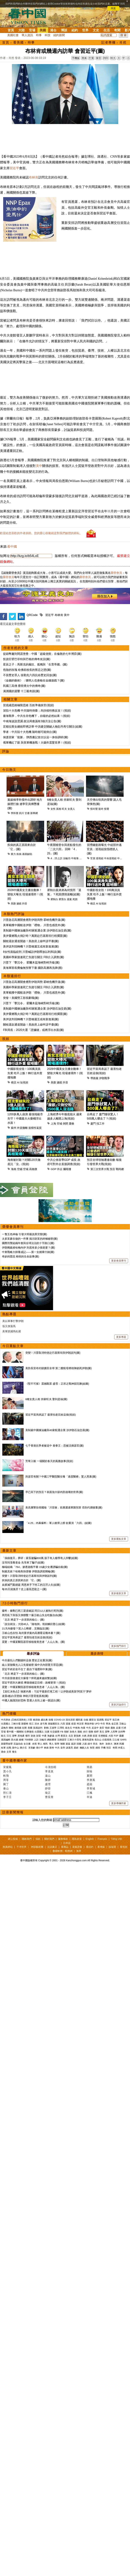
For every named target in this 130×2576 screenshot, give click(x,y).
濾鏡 (18, 903)
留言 (98, 58)
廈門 (93, 1123)
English (90, 1838)
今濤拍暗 (50, 1767)
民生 (95, 1743)
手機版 (75, 58)
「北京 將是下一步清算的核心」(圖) (23, 1619)
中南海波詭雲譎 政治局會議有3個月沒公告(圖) (32, 721)
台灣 (57, 1735)
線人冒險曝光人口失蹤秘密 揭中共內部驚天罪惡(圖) (32, 1664)
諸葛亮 (69, 1747)
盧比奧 (44, 1719)
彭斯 (24, 1727)
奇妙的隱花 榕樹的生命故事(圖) (20, 1256)
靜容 (48, 1788)
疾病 (18, 854)
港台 (53, 30)
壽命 (3, 1751)
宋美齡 (31, 1747)
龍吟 (100, 808)
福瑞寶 (112, 1846)
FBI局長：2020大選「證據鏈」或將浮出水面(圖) (33, 1029)
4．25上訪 (56, 858)
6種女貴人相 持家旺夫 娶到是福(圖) (46, 1399)
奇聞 (117, 30)
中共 (102, 1723)
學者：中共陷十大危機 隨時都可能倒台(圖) (30, 731)
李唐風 (91, 1779)
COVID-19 (59, 1719)
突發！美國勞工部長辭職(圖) (21, 997)
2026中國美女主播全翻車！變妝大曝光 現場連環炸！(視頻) (25, 894)
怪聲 (106, 808)
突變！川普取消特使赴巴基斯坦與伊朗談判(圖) (52, 1352)
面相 (58, 808)
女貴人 (71, 808)
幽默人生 (84, 1747)
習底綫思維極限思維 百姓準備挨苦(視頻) (28, 705)
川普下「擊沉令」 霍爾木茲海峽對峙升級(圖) (31, 962)
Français (102, 1838)
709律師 (28, 1739)
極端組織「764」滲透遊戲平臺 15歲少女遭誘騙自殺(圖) (35, 1566)
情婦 (107, 1727)
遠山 (48, 1775)
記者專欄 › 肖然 (113, 42)
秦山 (6, 1788)
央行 (85, 1731)
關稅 (11, 1727)
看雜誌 (64, 1846)
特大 (112, 58)
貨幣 (107, 1731)
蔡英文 (64, 1735)
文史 (96, 30)
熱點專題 (9, 1314)
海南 (13, 1169)
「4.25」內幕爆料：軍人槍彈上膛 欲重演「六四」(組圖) (58, 1522)
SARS (123, 1739)
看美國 (18, 42)
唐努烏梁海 (88, 1739)
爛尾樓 (67, 1169)
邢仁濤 (7, 1792)
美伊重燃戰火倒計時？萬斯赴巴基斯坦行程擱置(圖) (35, 935)
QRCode (32, 615)
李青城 (91, 1788)
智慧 (92, 1747)
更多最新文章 (118, 1593)
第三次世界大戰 (99, 1169)
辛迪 (89, 1796)
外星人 (121, 1747)
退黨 (69, 899)
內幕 (83, 1727)
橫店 (92, 903)
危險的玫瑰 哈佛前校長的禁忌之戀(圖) (27, 669)
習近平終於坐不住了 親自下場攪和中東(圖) (27, 1669)
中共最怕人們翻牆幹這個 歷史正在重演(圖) (27, 1660)
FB (61, 1731)
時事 (39, 35)
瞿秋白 (54, 899)
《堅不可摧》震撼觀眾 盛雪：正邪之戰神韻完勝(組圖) (57, 1383)
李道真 (49, 1771)
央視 (34, 1743)
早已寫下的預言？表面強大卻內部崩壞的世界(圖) (54, 1492)
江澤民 (60, 1727)
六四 (62, 1723)
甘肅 (27, 813)
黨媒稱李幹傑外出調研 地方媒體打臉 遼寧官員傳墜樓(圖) (24, 804)
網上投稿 (13, 1838)
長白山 (98, 1739)
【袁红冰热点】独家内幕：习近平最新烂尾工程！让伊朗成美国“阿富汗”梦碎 (47, 1691)
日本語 (67, 1843)
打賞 (91, 58)
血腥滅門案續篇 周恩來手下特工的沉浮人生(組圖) (31, 1584)
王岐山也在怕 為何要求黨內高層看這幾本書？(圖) (31, 1632)
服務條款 (63, 1838)
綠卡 (90, 1743)
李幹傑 (14, 813)
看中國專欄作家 (14, 1760)
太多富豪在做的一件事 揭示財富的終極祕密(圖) (30, 1238)
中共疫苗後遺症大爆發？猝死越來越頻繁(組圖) (29, 1678)
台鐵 (86, 1719)
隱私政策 (77, 1838)
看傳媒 (101, 1846)
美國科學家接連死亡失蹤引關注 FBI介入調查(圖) (33, 957)
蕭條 (71, 1123)
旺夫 (64, 808)
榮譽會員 (116, 572)
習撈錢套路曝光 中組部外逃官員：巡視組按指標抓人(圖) (104, 849)
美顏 (13, 903)
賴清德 (36, 1719)
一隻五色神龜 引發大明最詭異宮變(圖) (24, 1234)
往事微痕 (29, 1731)
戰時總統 (121, 1169)
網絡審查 (51, 1739)
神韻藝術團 (37, 1846)
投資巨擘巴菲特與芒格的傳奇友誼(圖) (26, 659)
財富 (38, 1735)
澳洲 (116, 1743)
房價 (89, 1735)
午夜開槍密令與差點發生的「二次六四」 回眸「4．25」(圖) (64, 849)
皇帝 (62, 1747)
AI (97, 903)
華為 (108, 1723)
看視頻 (123, 1846)
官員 (92, 858)
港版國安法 (53, 1723)
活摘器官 (62, 1739)
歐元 (3, 1735)
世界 (85, 30)
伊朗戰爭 (104, 1078)
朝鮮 (66, 1731)
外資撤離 (22, 1127)
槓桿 (96, 1731)
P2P (116, 1735)
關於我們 (49, 1838)
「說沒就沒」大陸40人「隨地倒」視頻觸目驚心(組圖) (33, 1624)
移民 (45, 1743)
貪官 (101, 1727)
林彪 (46, 1747)
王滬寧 (52, 1727)
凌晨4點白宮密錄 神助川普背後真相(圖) (25, 1695)
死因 (75, 899)
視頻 (5, 1039)
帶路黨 (94, 1078)
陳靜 (48, 1779)
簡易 (89, 1767)
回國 (79, 1743)
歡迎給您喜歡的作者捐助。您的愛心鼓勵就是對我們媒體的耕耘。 (41, 533)
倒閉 (65, 1123)
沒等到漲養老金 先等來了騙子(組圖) (23, 1562)
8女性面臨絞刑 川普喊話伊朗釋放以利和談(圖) (32, 951)
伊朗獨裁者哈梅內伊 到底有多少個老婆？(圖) (28, 1247)
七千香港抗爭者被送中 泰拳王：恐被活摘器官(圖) (54, 1445)
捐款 (37, 1838)
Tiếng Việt (116, 1838)
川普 (29, 1719)
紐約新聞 (59, 35)
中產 (44, 1735)
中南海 (75, 858)
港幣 (14, 1735)
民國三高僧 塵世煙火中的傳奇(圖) (24, 685)
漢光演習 (70, 1719)
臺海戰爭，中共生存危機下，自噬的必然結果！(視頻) (36, 715)
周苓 (6, 1779)
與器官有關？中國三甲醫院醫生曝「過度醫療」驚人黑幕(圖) (60, 1476)
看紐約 (89, 1846)
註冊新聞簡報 (13, 1812)
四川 (21, 813)
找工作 (100, 1123)
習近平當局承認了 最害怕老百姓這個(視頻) (50, 1414)
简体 (84, 58)
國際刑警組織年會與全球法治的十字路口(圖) (28, 1243)
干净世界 (21, 1846)
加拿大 (73, 1731)
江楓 (89, 1792)
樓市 (27, 1735)
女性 (53, 808)
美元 (101, 1731)
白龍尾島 (107, 1739)
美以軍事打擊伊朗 (13, 1321)
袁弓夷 (43, 1723)
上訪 (36, 1739)
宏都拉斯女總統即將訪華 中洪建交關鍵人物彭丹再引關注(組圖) (42, 726)
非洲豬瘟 (102, 1735)
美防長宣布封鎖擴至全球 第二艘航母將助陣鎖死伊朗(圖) (58, 1368)
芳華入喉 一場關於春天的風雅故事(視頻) (49, 1461)
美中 (39, 466)
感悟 (97, 1747)
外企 (59, 1169)
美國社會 (13, 35)
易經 (76, 1747)
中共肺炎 (5, 1719)
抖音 (24, 903)
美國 (43, 30)
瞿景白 (62, 899)
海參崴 (50, 1735)
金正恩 (114, 1723)
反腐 (118, 1727)
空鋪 (19, 1169)
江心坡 (115, 1739)
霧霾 (121, 1735)
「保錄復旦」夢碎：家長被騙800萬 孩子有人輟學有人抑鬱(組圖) (40, 1558)
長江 (31, 1723)
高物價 (33, 1169)
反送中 (95, 1727)
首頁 (11, 30)
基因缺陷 (27, 854)
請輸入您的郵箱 (42, 1819)
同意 (113, 8)
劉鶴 (46, 1727)
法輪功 (66, 858)
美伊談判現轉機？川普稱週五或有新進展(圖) (31, 946)
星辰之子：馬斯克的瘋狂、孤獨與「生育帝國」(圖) (35, 664)
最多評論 (33, 1653)
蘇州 (13, 1127)
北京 (70, 1735)
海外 (102, 1743)
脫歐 (80, 1731)
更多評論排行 (118, 1704)
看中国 (29, 16)
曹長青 (49, 1796)
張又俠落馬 (9, 1326)
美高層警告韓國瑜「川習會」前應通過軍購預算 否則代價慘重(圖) (63, 1507)
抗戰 (9, 1747)
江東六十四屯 (74, 1739)
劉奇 (51, 1747)
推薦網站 (8, 1846)
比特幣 (121, 1731)
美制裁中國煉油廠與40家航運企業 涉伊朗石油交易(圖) (37, 930)
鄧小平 (39, 1747)
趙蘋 (89, 1784)
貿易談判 (38, 1727)
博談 (64, 30)
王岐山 (122, 1723)
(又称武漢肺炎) (19, 1719)
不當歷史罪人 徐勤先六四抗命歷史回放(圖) (30, 675)
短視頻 (102, 903)
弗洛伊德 (89, 1723)
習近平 (14, 168)
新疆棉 (24, 1723)
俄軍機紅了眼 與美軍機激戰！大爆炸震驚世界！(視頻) (37, 742)
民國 (121, 1743)
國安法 (92, 1719)
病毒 (51, 1719)
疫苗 (73, 1723)
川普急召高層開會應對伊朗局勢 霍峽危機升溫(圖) (34, 919)
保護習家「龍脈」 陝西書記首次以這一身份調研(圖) (35, 737)
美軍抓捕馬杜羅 (11, 1331)
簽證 (73, 1743)
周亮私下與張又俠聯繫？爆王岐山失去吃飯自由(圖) (32, 1615)
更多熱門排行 (118, 1646)
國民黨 (79, 1719)
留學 (57, 1743)
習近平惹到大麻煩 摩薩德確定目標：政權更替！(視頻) (34, 1682)
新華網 (34, 813)
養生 (14, 1751)
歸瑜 (89, 1771)
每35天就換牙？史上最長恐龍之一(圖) (24, 1589)
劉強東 (77, 1735)
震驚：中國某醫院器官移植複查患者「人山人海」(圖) (33, 1641)
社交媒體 (54, 1731)
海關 (62, 1743)
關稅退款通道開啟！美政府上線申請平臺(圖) (31, 941)
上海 (53, 1123)
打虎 (123, 1727)
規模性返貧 (35, 1127)
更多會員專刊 (118, 1260)
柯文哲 (80, 1723)
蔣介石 (23, 1747)
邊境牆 (17, 1727)
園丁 (6, 1784)
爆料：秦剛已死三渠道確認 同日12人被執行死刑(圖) (32, 1610)
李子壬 (7, 1796)
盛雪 (48, 1784)
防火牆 (14, 1739)
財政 (33, 1735)
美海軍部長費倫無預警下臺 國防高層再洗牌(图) (32, 967)
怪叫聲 (94, 808)
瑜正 (48, 1792)
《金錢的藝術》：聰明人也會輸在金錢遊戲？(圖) (34, 680)
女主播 (27, 1743)
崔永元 (68, 1727)
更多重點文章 (118, 1538)
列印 (105, 58)
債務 (90, 1731)
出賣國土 (5, 1723)
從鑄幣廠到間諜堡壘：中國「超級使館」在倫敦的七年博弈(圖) (42, 653)
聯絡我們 (27, 1838)
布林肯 (33, 177)
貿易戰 (100, 1719)
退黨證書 (77, 1846)
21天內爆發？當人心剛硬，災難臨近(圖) (25, 1628)
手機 (103, 1747)
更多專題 (121, 1337)
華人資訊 (27, 35)
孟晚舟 (4, 1727)
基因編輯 (5, 1739)
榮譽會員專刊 (13, 1227)
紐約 (74, 30)
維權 (21, 1739)
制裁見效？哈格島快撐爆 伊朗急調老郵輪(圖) (28, 1571)
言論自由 (18, 1743)
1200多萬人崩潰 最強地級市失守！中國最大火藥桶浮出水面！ (25, 1118)
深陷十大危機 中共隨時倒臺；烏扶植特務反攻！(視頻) (37, 710)
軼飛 (6, 1775)
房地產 (21, 1735)
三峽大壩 (15, 1723)
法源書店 (52, 1846)
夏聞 (89, 1775)
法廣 (47, 1731)
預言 (112, 1169)
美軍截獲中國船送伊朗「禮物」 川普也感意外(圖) (34, 925)
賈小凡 (7, 1771)
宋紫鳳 (7, 1767)
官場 (32, 30)
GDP (53, 1169)
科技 (47, 35)
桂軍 (3, 1747)
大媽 (84, 1735)
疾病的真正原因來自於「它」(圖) (21, 1580)
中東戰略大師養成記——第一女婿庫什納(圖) (28, 1251)
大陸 (21, 30)
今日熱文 (9, 769)
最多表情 (96, 1653)
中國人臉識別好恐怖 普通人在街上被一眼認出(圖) (31, 1700)
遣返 (68, 1743)
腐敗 (112, 1727)
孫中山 (15, 1747)
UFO (97, 1723)
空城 (59, 1123)
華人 (40, 1743)
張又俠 (115, 1719)
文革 (9, 1751)
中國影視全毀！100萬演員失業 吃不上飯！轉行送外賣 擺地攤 (104, 894)
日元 (9, 1735)
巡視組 (99, 858)
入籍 (84, 1743)
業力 (13, 854)
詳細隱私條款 (88, 8)
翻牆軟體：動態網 (63, 1851)
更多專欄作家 (118, 1803)
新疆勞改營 (7, 1743)
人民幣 (113, 1731)
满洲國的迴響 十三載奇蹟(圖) (21, 691)
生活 (106, 30)
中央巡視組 (110, 858)
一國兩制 (19, 1731)
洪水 (37, 1723)
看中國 (12, 546)
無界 (78, 1851)
